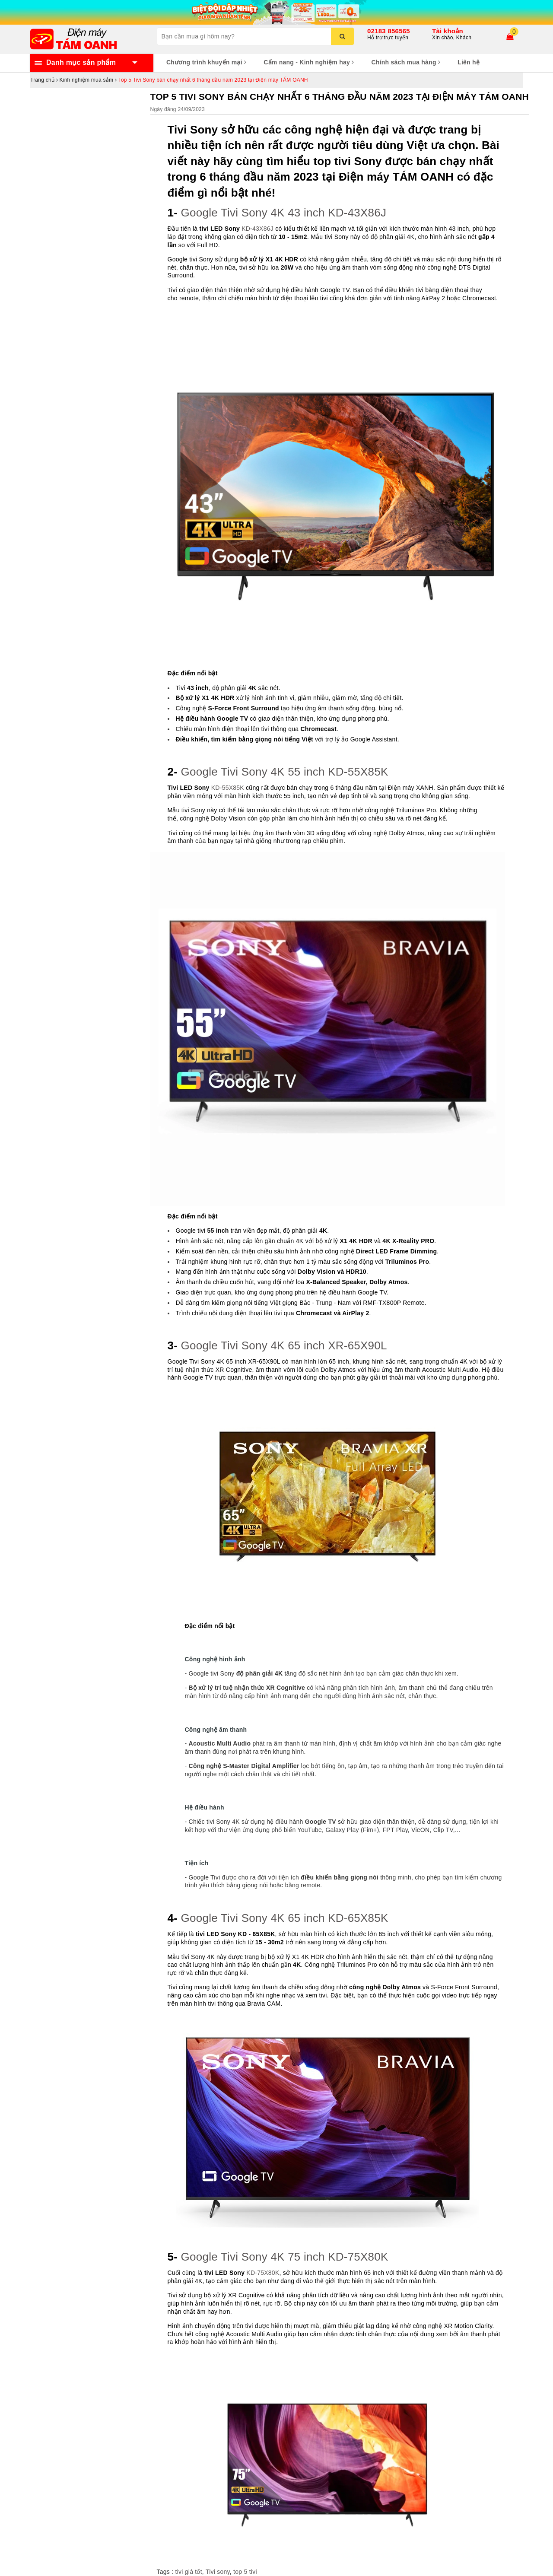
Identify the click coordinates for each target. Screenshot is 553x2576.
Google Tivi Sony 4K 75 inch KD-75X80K (284, 2256)
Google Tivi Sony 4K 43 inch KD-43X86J (284, 212)
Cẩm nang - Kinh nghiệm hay (309, 62)
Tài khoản (447, 31)
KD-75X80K (262, 2272)
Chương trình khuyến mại (206, 62)
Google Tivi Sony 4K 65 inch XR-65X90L (284, 1345)
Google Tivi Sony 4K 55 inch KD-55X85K (284, 771)
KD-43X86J (257, 228)
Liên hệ (469, 62)
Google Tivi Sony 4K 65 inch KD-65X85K (284, 1917)
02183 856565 (388, 31)
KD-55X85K (227, 787)
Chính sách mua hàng (405, 62)
